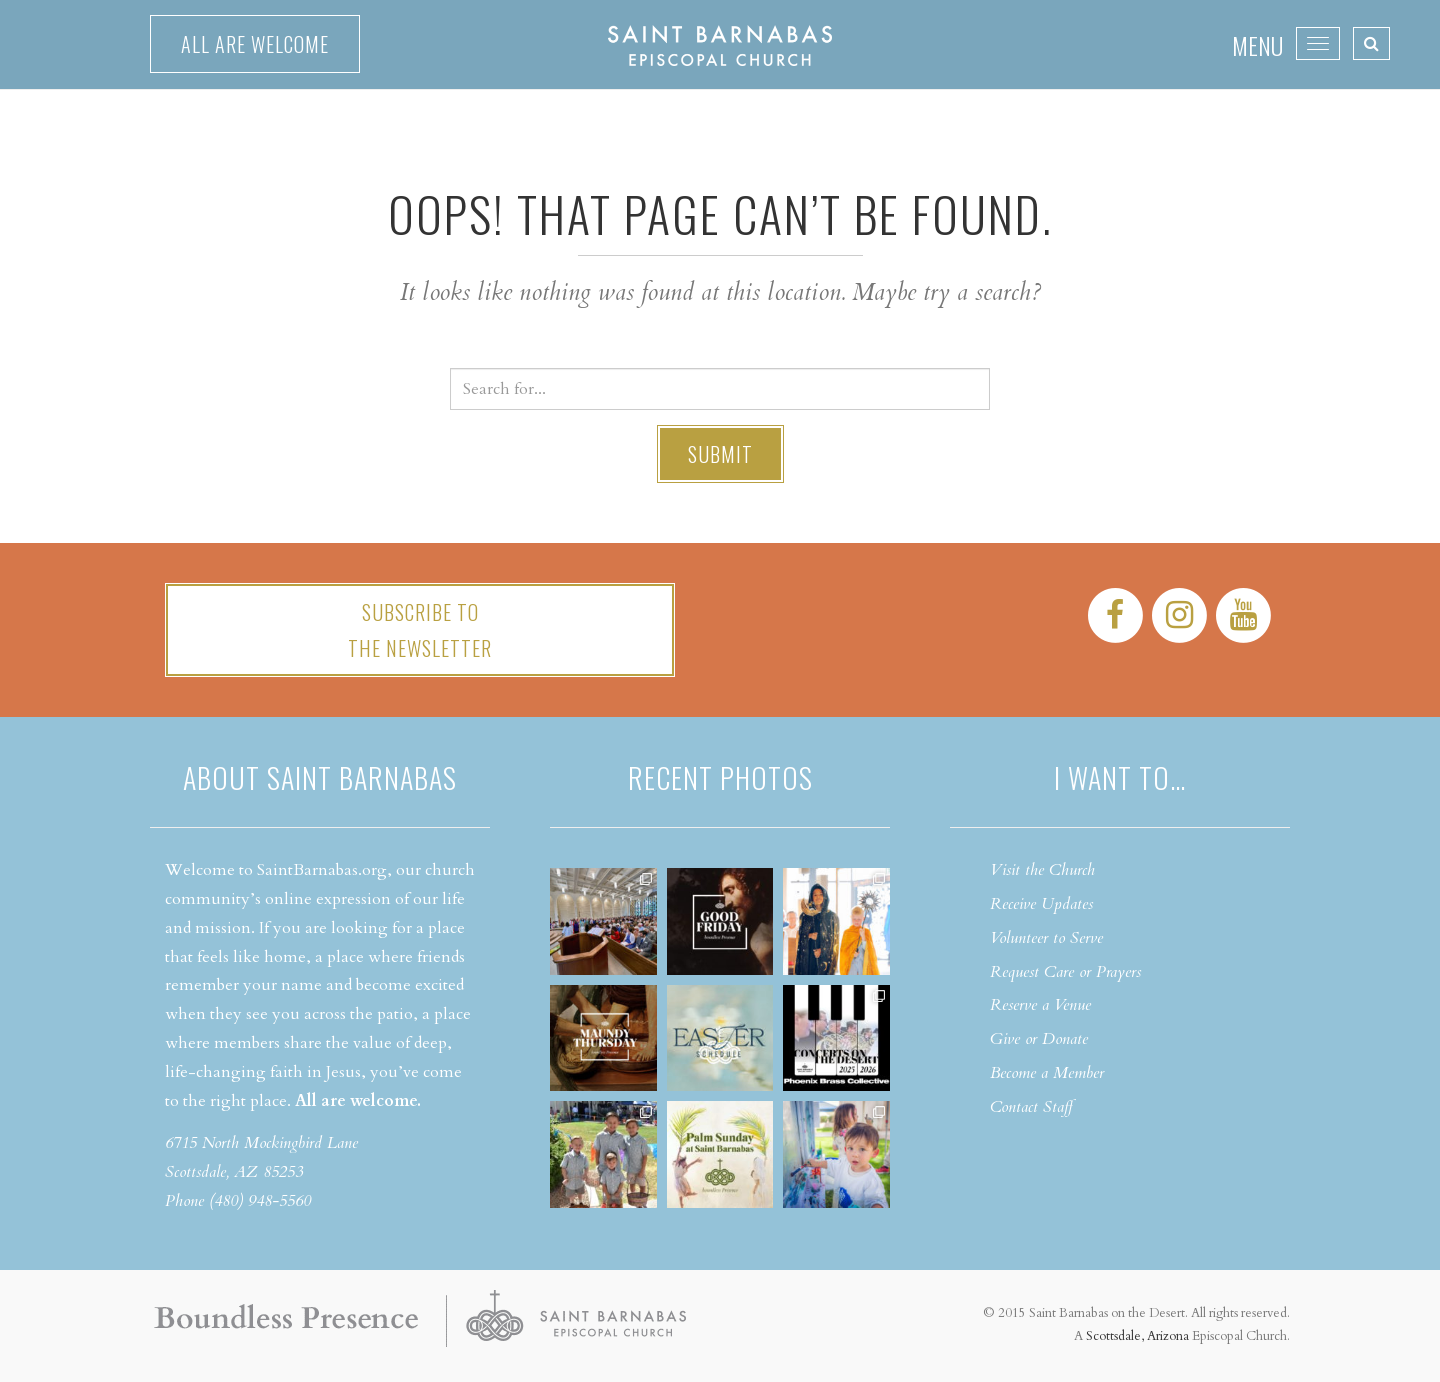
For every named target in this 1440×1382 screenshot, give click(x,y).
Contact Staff (1031, 1107)
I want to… (1120, 777)
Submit (720, 454)
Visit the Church (1042, 870)
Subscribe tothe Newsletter (420, 630)
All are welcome (255, 44)
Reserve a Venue (1040, 1005)
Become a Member (1047, 1073)
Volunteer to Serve (1046, 938)
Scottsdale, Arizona (1137, 1336)
